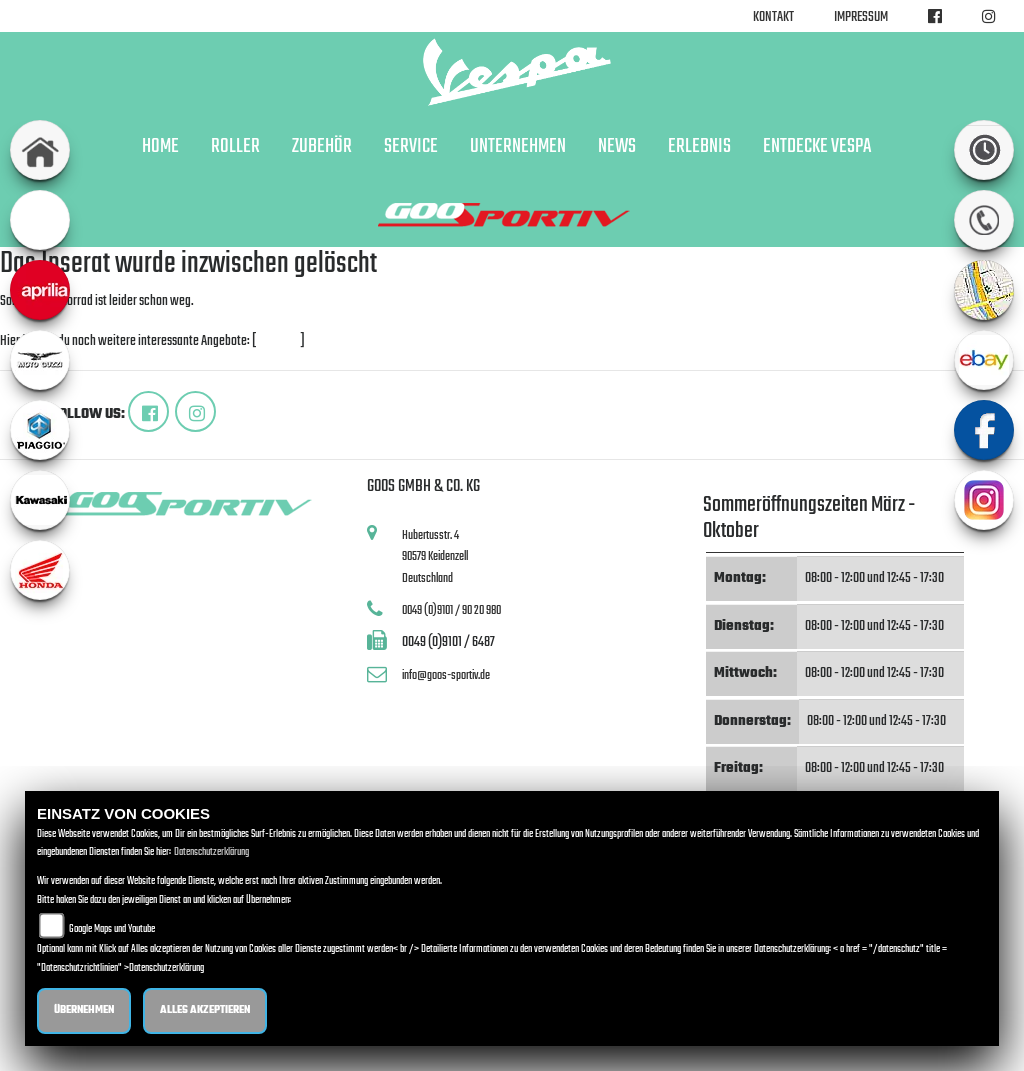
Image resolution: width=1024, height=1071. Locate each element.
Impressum (861, 17)
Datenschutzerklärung (211, 852)
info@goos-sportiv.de (446, 675)
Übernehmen (84, 1010)
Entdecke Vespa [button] (817, 147)
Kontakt (773, 17)
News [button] (617, 147)
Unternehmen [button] (518, 147)
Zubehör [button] (322, 147)
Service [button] (411, 147)
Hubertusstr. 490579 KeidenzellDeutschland (435, 557)
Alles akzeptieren (205, 1010)
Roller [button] (235, 147)
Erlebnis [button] (699, 147)
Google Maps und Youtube (112, 929)
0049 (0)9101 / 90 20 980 (451, 610)
